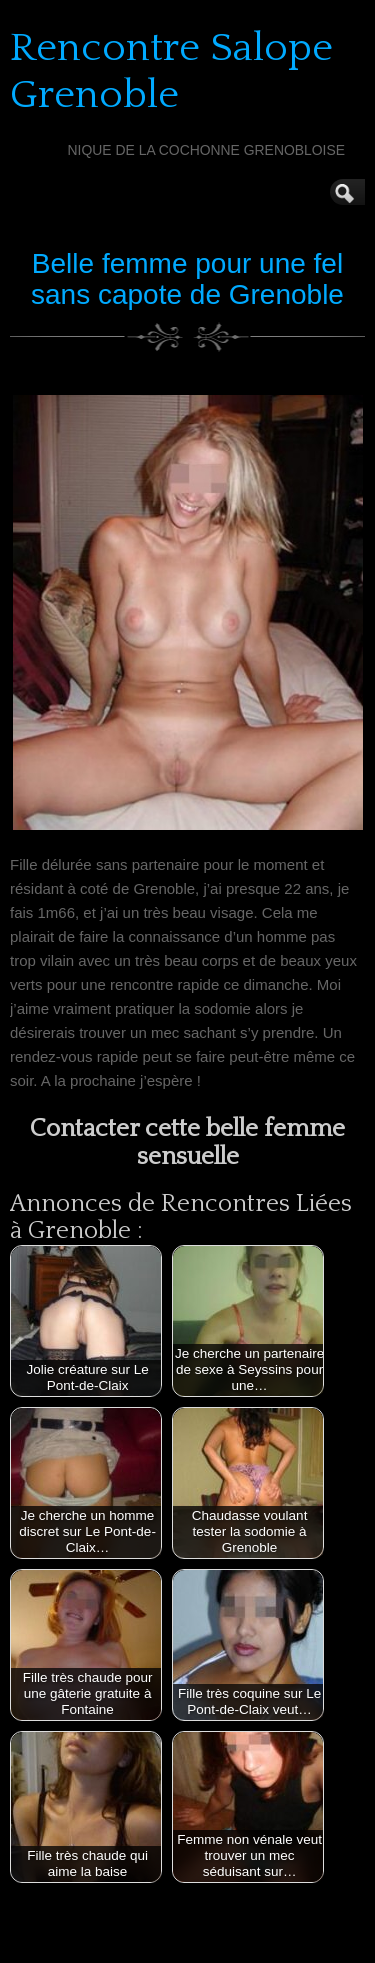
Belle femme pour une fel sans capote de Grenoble (187, 279)
